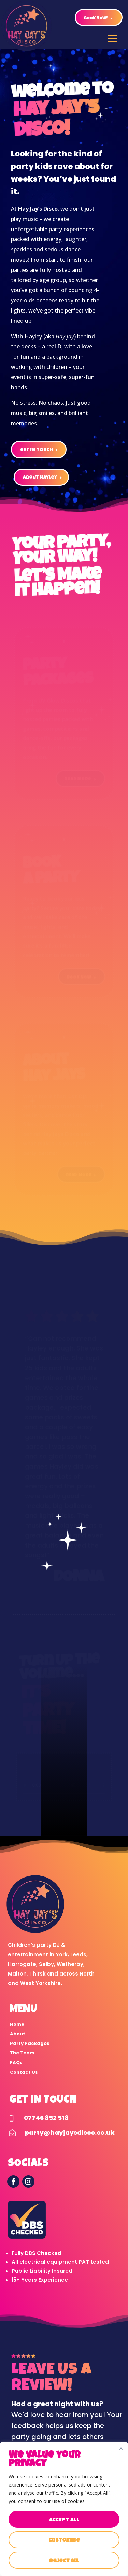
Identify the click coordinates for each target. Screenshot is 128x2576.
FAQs (16, 2062)
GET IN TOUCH (36, 450)
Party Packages (29, 2043)
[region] (64, 2509)
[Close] (121, 2448)
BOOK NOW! (96, 19)
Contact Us (24, 2072)
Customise (64, 2541)
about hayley (40, 477)
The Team (22, 2053)
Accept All (64, 2520)
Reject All (64, 2561)
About (17, 2034)
